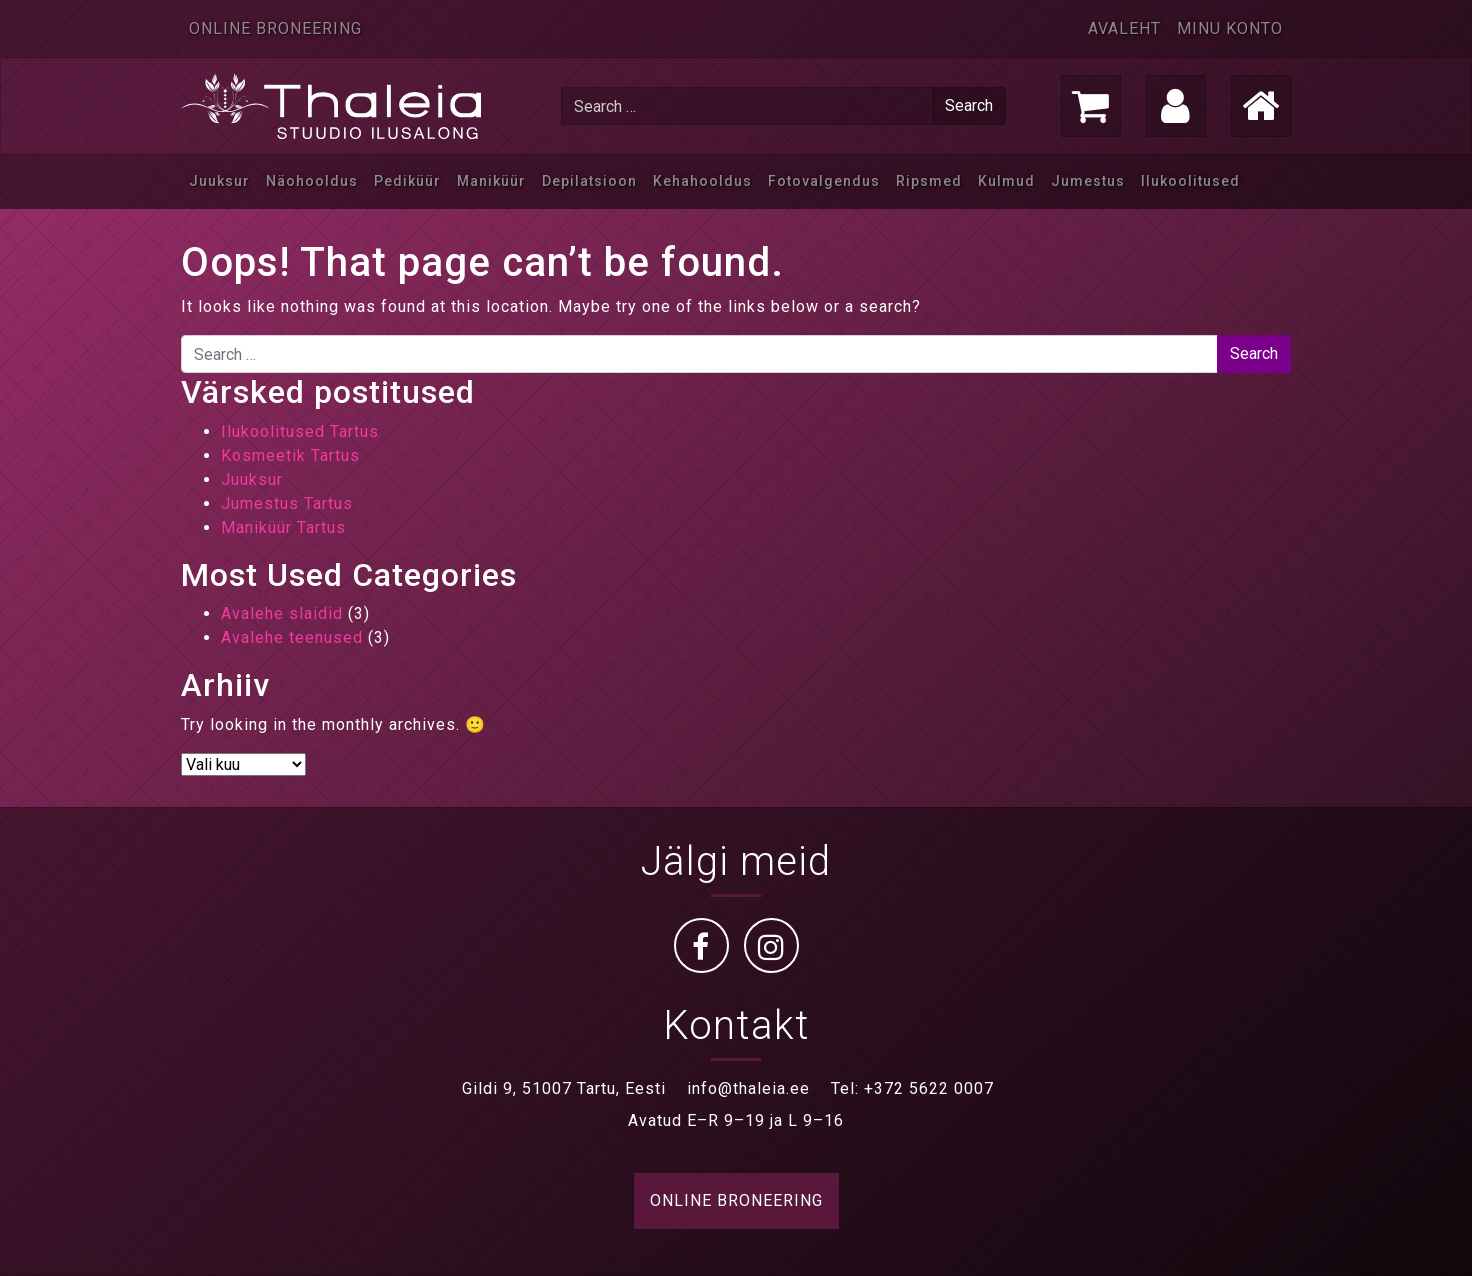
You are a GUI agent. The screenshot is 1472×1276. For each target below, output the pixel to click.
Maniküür (491, 181)
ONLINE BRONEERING (736, 1200)
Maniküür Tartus (283, 527)
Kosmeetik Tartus (290, 455)
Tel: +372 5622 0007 (912, 1088)
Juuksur (219, 181)
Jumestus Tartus (287, 503)
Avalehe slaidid (282, 613)
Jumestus (1088, 181)
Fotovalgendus (824, 181)
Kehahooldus (702, 181)
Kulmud (1006, 181)
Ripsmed (929, 181)
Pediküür (407, 181)
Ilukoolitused (1190, 181)
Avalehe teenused (292, 637)
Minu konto (1230, 28)
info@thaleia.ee (748, 1088)
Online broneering (275, 28)
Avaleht (1124, 28)
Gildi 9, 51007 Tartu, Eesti (564, 1088)
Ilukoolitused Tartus (300, 431)
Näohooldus (312, 181)
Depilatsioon (589, 181)
